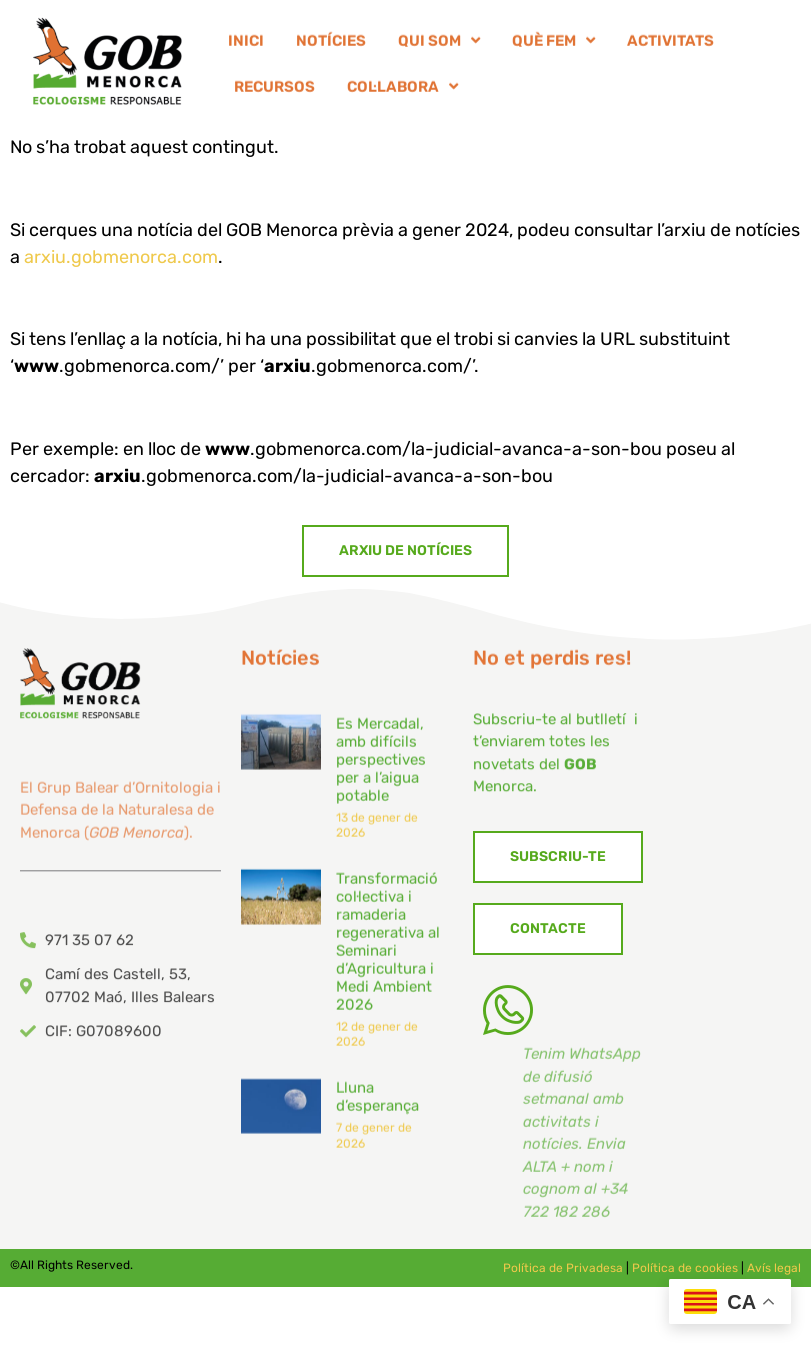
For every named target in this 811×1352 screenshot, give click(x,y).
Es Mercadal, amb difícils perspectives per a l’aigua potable (381, 784)
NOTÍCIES (331, 45)
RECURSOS (274, 91)
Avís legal (774, 1268)
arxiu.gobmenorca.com (121, 257)
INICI (246, 45)
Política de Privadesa (563, 1268)
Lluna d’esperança (377, 1122)
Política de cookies (685, 1268)
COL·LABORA (402, 91)
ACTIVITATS (670, 45)
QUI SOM (439, 45)
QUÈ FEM (553, 45)
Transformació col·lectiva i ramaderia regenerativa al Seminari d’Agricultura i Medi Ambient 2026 (388, 966)
